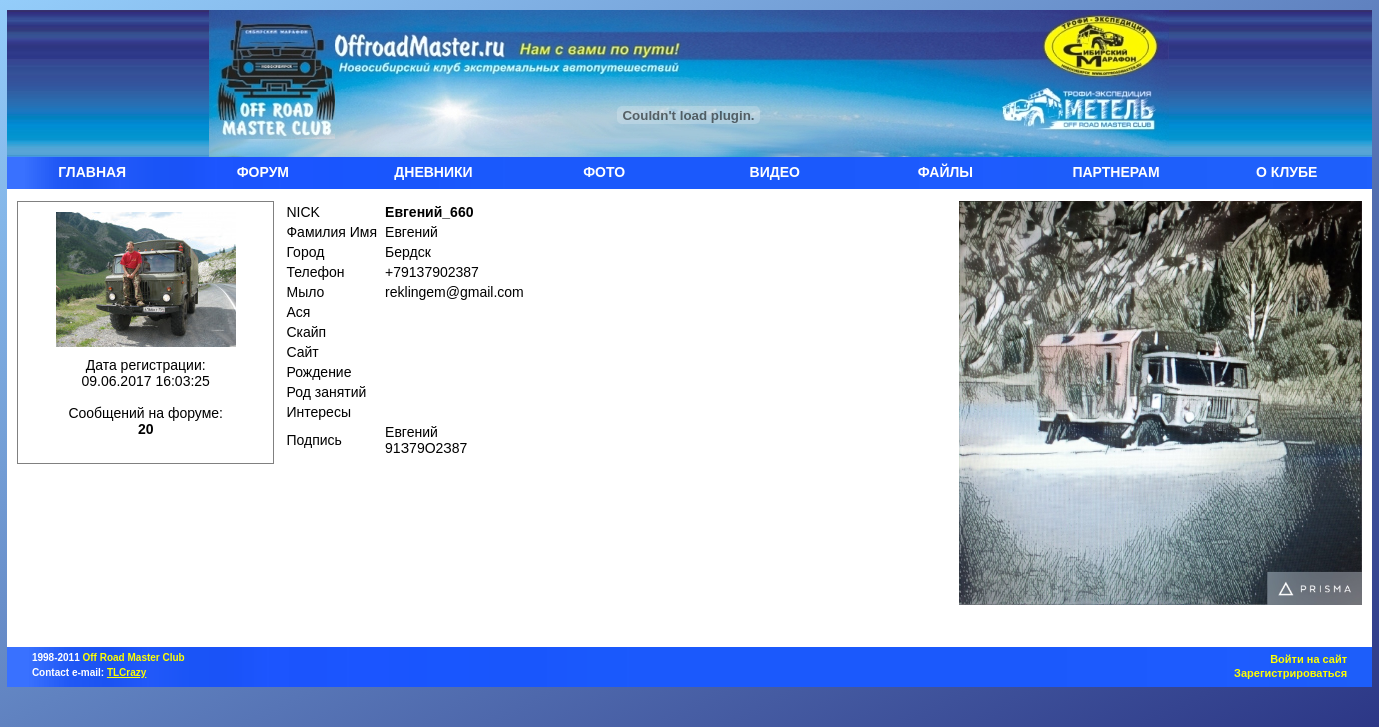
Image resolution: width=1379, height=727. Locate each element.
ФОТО (604, 172)
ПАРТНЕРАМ (1115, 172)
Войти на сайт (1308, 659)
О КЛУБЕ (1286, 172)
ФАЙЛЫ (945, 172)
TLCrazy (126, 672)
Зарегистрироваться (1290, 673)
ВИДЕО (775, 172)
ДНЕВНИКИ (433, 172)
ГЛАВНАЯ (92, 172)
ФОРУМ (263, 172)
